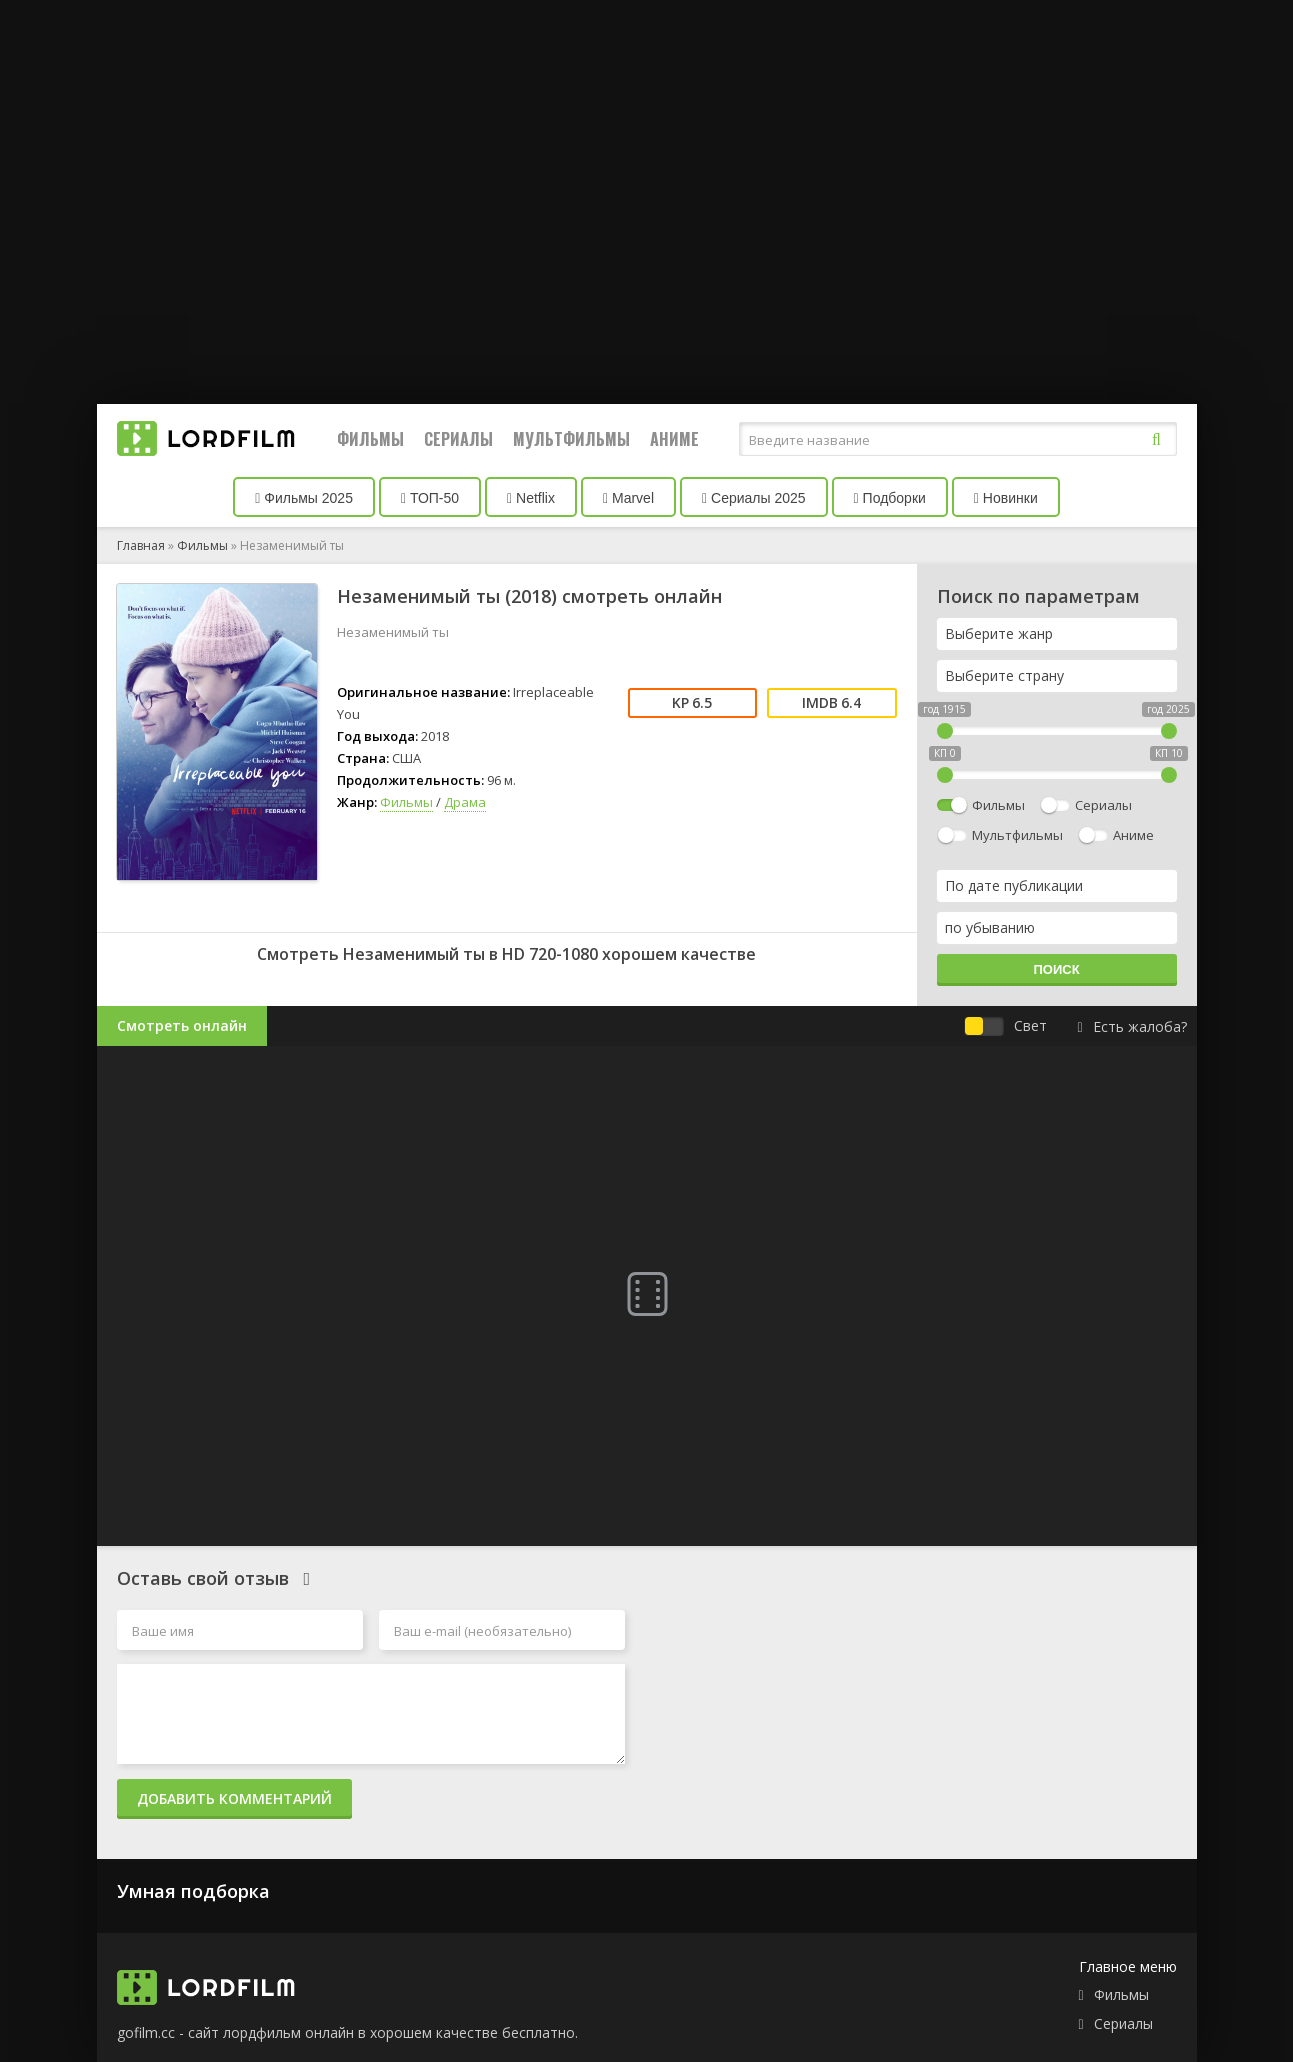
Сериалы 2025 (754, 498)
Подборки (890, 498)
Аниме (674, 439)
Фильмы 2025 (304, 498)
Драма (465, 802)
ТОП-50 (430, 498)
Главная (141, 545)
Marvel (628, 498)
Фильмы (370, 439)
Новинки (1006, 498)
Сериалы (458, 439)
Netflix (531, 498)
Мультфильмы (571, 439)
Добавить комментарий (234, 1798)
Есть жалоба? (1131, 1026)
